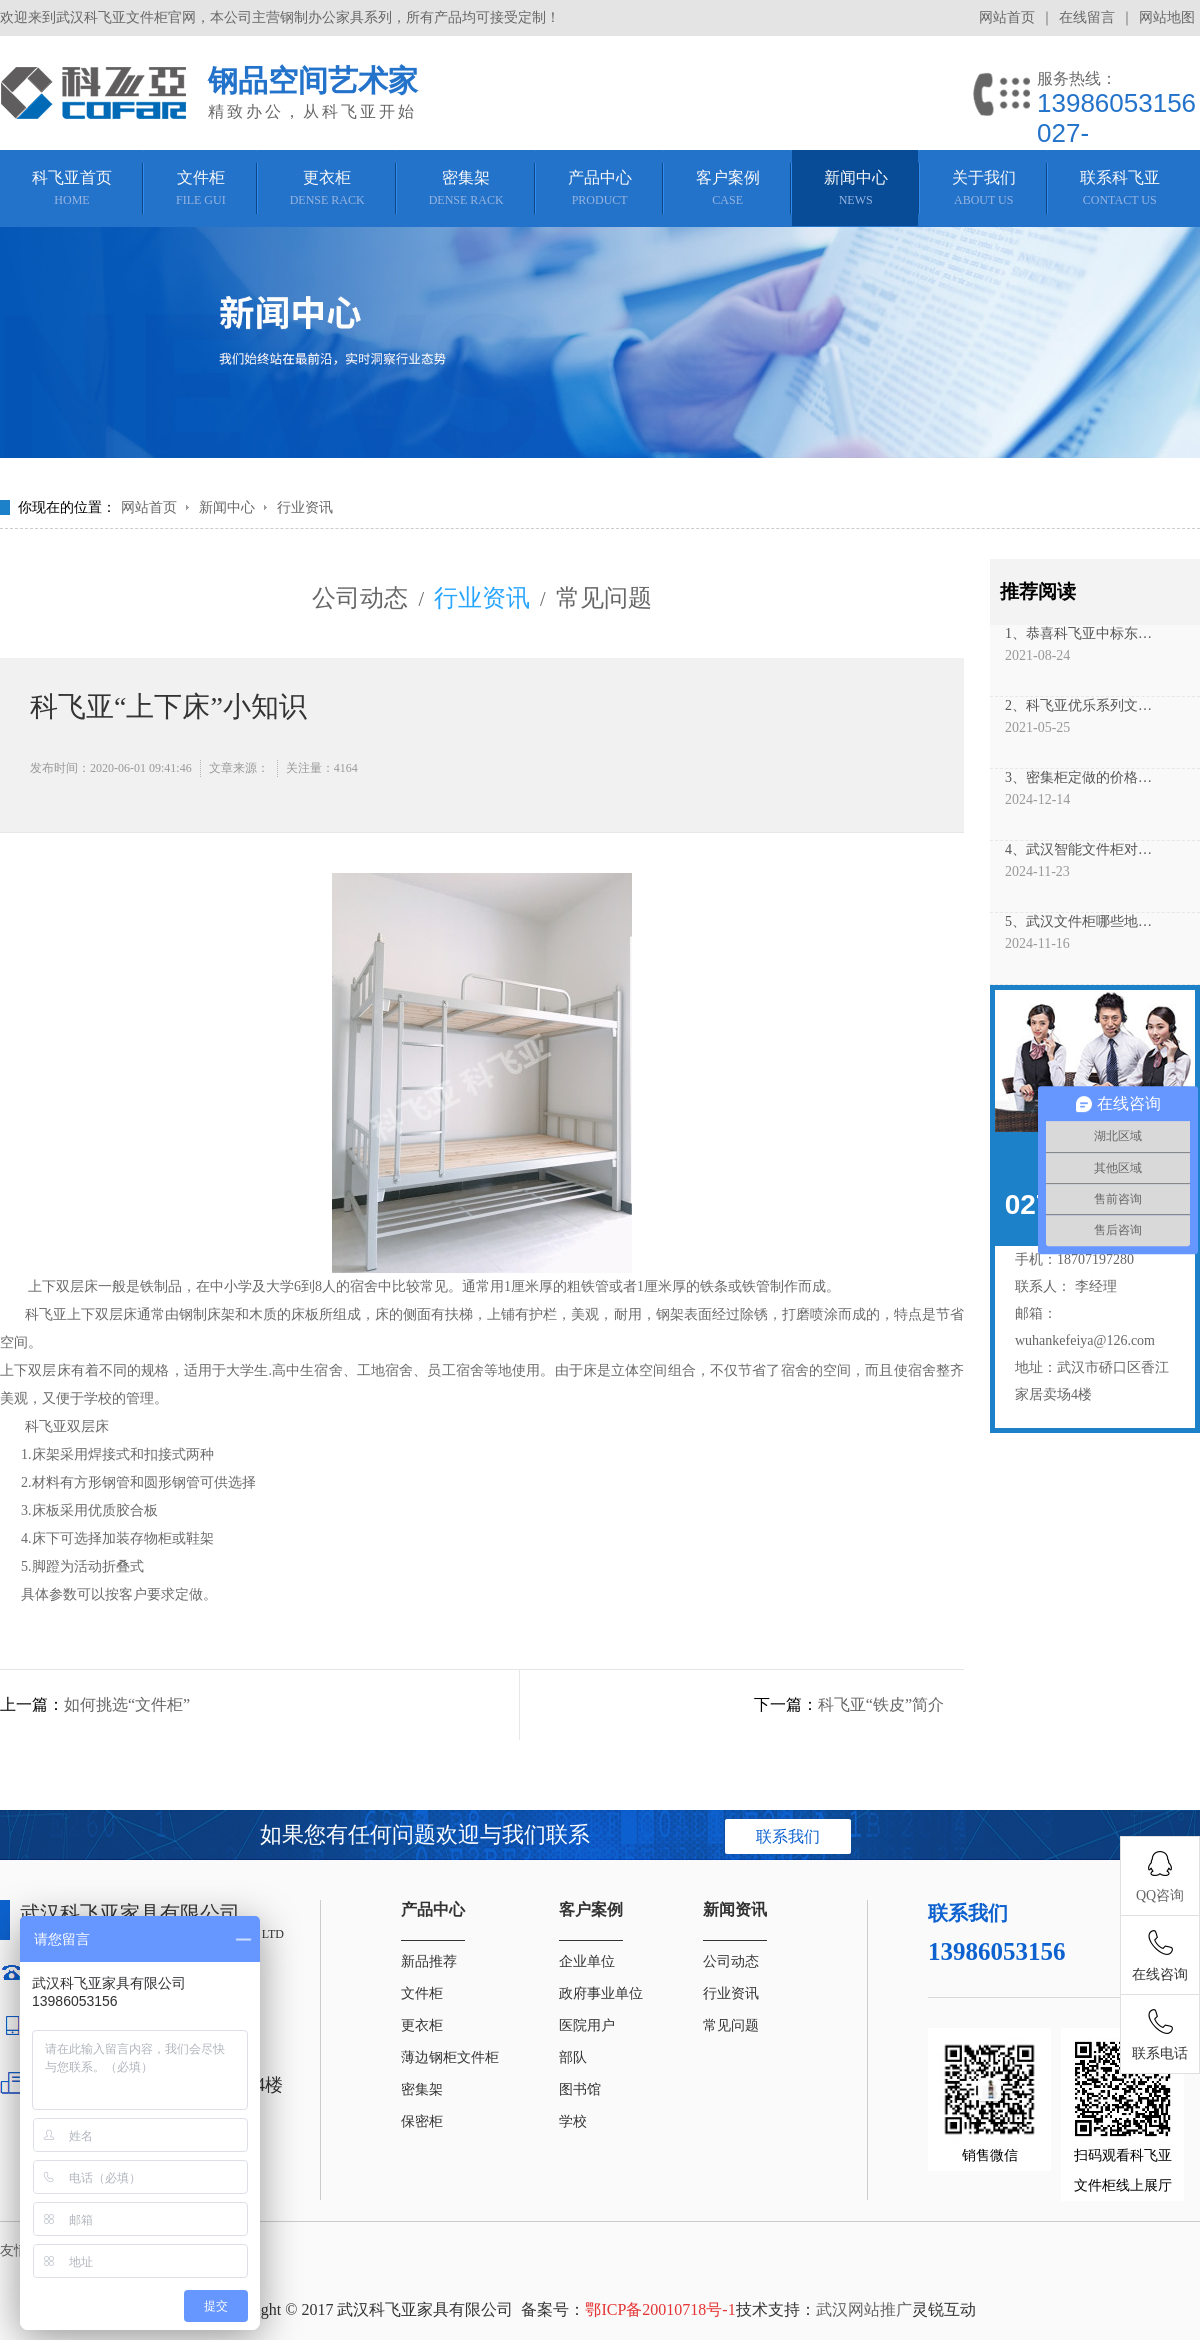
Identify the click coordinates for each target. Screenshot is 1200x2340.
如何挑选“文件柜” (127, 1704)
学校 (573, 2121)
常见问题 (604, 598)
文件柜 (422, 1993)
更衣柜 (422, 2025)
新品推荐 (429, 1961)
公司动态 (360, 598)
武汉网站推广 (864, 2309)
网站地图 (1167, 17)
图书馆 (580, 2089)
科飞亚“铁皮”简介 (881, 1704)
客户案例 (591, 1909)
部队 (573, 2057)
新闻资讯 (735, 1909)
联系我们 (788, 1836)
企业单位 (587, 1961)
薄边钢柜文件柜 (450, 2057)
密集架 (422, 2089)
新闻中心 (227, 507)
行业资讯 (305, 507)
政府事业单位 (601, 1993)
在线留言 (1087, 17)
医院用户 (587, 2025)
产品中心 (433, 1909)
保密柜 (422, 2121)
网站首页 (1007, 17)
